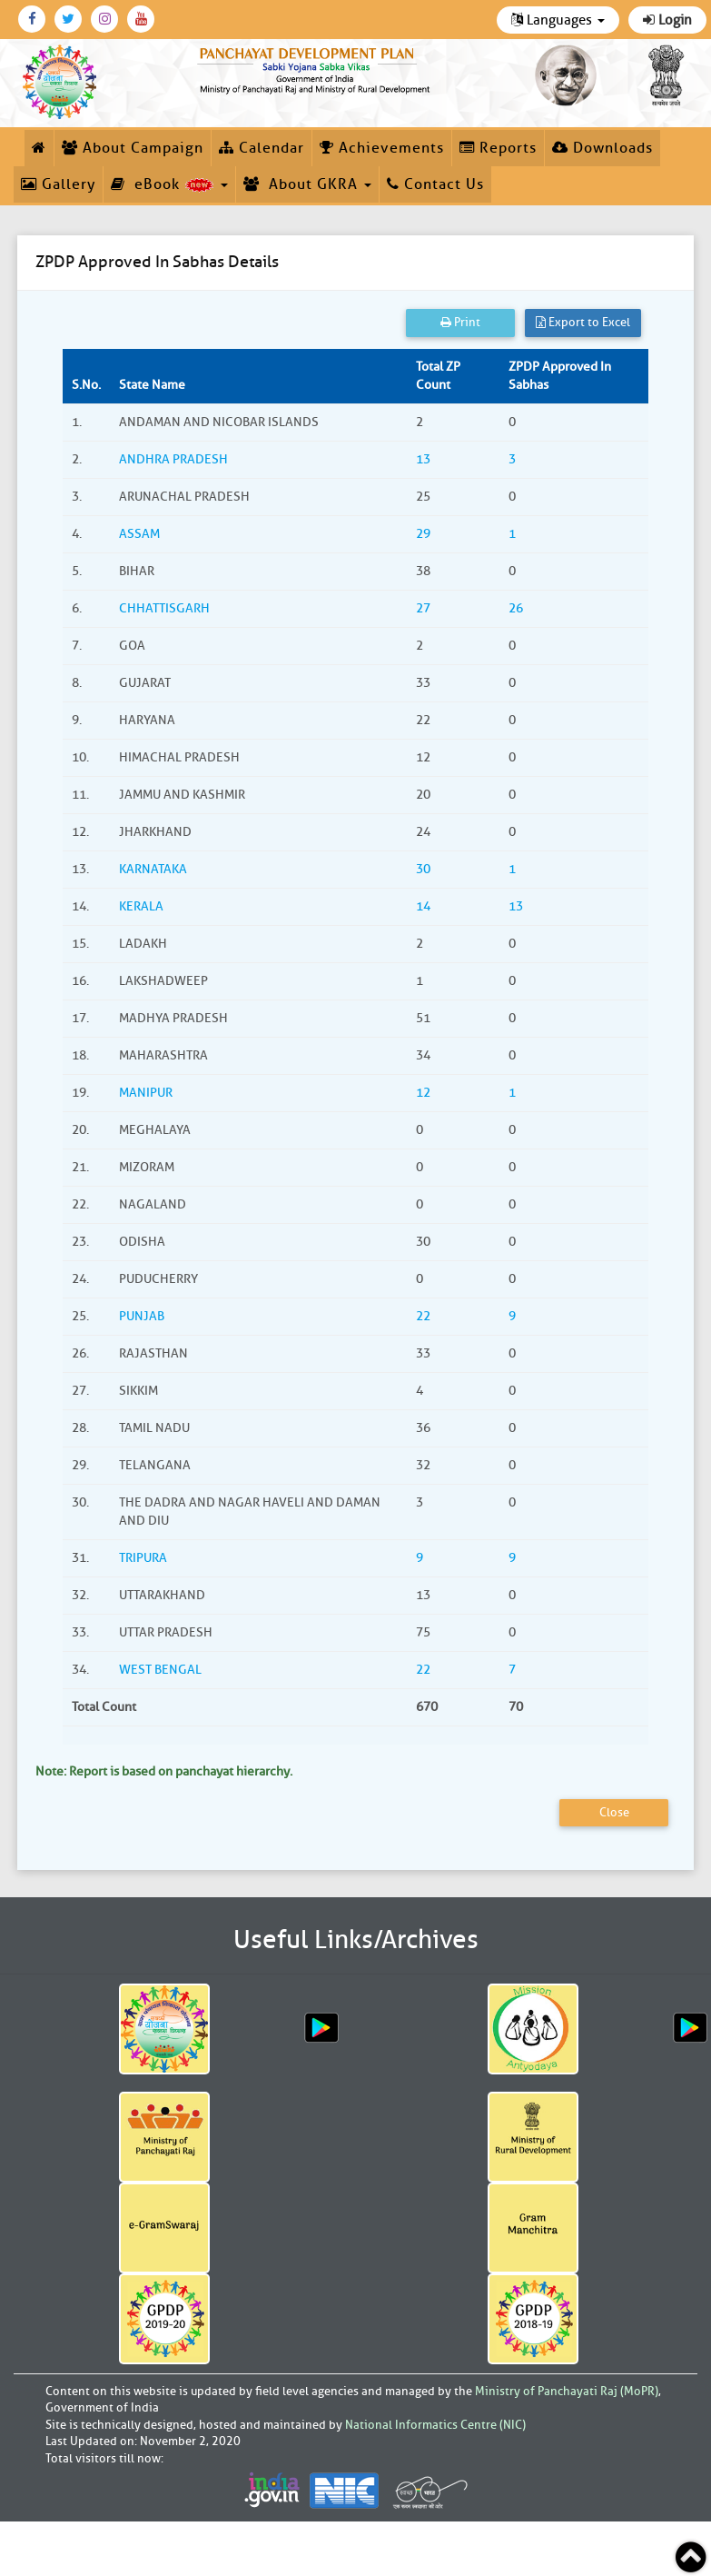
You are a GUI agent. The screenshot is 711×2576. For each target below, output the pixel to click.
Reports (498, 148)
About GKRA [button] (307, 184)
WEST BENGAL (160, 1669)
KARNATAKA (153, 869)
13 (423, 459)
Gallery (58, 184)
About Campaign (132, 148)
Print (460, 322)
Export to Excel (583, 322)
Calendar (261, 148)
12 (423, 1092)
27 (423, 608)
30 (423, 869)
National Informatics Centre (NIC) (435, 2424)
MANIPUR (146, 1092)
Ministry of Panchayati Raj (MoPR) (566, 2391)
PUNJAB (141, 1316)
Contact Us (435, 184)
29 (423, 534)
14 (423, 906)
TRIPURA (143, 1558)
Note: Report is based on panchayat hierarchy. (163, 1771)
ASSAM (139, 534)
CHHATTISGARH (164, 608)
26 (516, 608)
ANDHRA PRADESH (173, 459)
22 (423, 1316)
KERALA (141, 906)
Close (614, 1812)
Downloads (602, 148)
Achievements (382, 148)
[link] (315, 68)
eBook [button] (169, 184)
